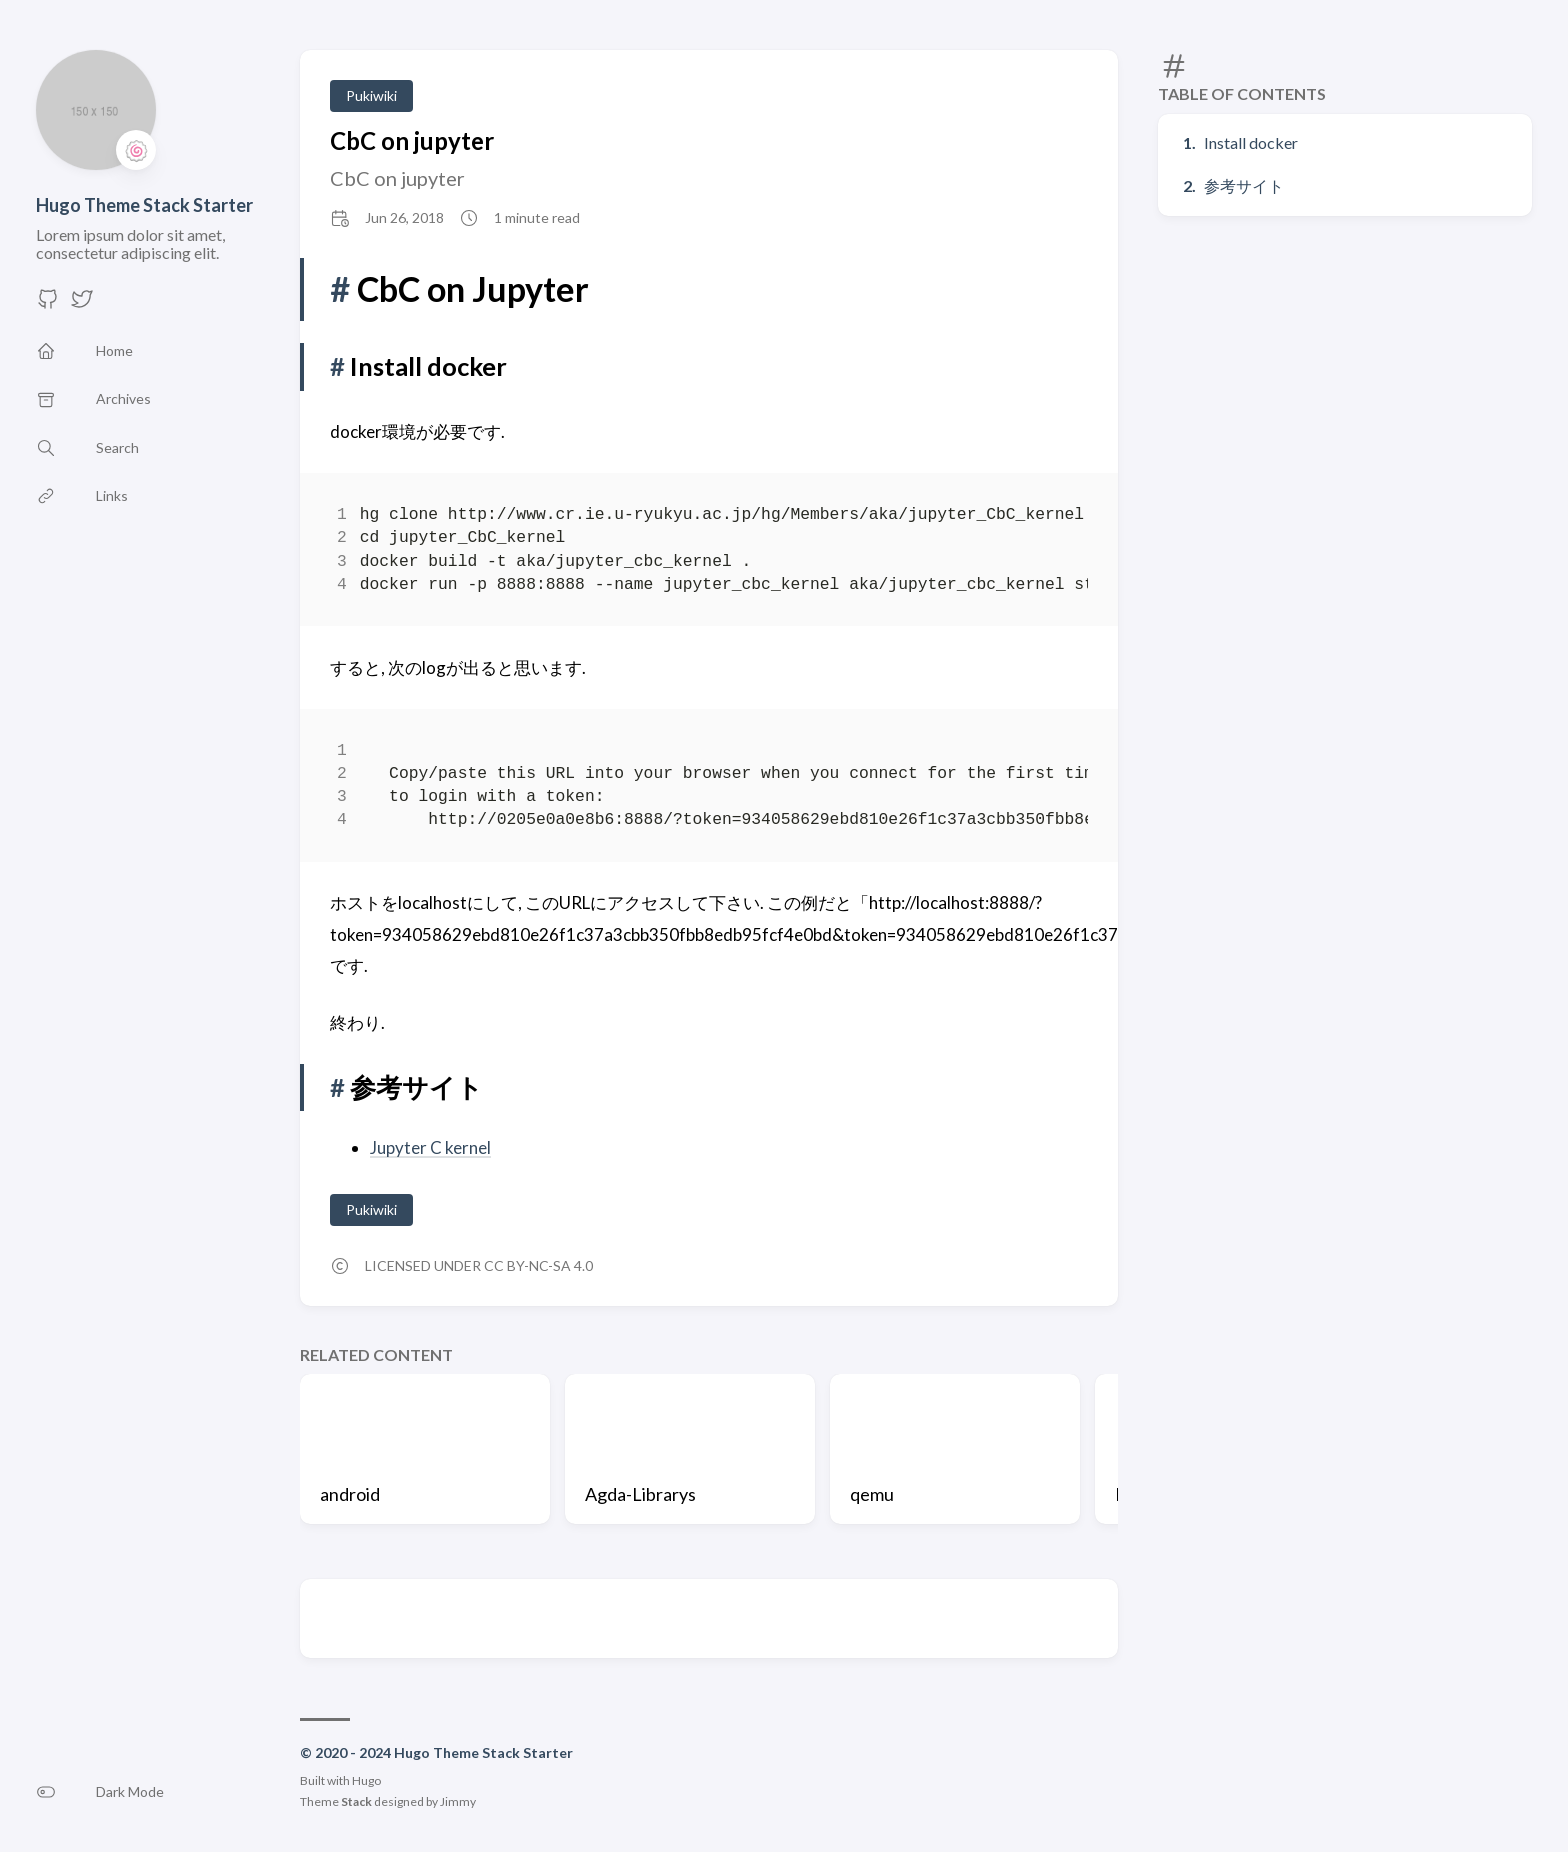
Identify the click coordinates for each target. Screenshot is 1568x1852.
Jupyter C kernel (430, 1147)
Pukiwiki (371, 95)
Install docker (1251, 142)
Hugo (366, 1780)
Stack (356, 1801)
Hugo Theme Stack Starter (144, 205)
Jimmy (458, 1801)
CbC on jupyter (412, 140)
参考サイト (1244, 185)
